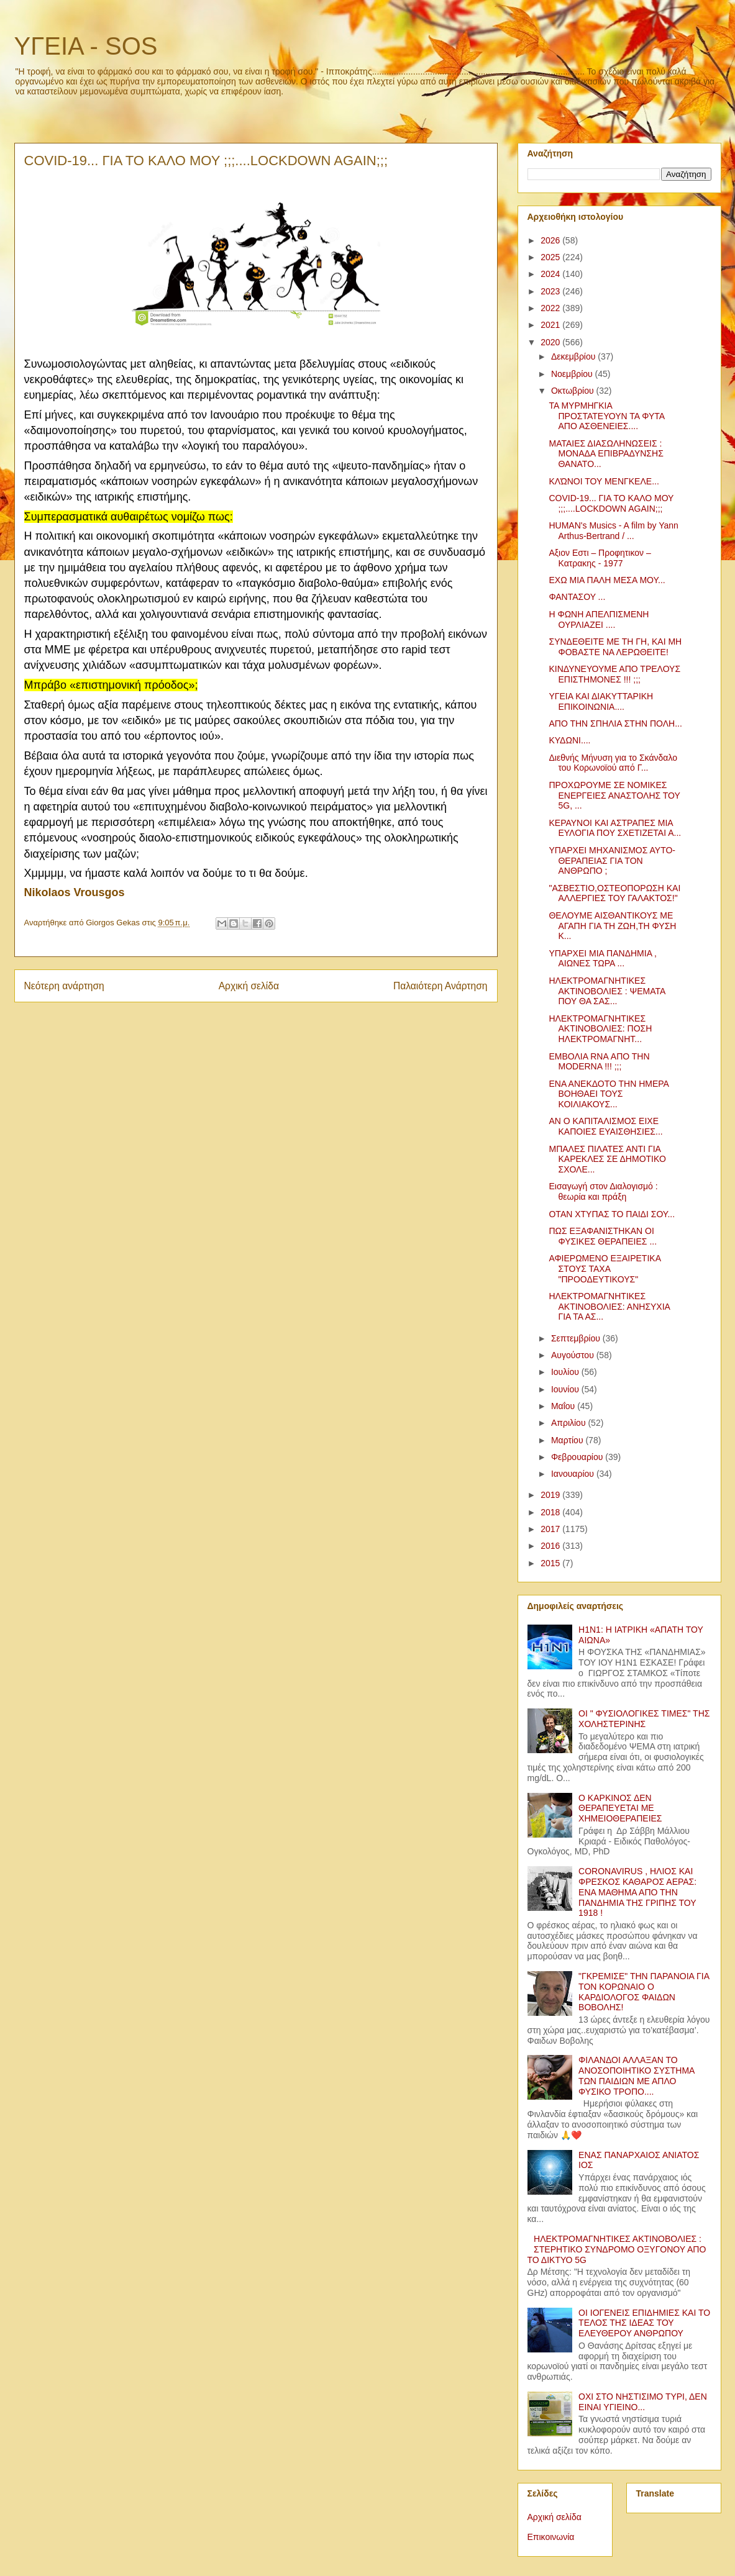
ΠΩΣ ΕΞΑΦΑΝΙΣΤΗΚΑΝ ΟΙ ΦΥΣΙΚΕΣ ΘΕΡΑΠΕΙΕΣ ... (603, 1236)
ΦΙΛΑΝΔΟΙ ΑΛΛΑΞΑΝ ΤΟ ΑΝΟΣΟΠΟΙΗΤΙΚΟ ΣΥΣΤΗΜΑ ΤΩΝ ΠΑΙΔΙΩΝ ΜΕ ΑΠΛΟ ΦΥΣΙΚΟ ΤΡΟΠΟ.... (636, 2075)
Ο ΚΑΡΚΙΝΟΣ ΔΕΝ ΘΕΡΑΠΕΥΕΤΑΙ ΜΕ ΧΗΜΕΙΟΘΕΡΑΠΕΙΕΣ (620, 1808)
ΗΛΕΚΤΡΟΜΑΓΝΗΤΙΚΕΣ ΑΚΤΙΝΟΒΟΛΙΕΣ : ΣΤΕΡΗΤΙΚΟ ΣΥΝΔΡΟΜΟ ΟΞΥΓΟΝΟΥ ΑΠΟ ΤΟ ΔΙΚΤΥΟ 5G (616, 2249)
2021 (551, 325)
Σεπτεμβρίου (577, 1338)
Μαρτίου (568, 1440)
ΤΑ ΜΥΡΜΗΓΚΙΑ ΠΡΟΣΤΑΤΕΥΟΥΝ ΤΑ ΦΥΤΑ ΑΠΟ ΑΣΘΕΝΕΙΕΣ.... (606, 416)
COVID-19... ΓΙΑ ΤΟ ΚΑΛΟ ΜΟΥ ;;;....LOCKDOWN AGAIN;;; (611, 503)
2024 (551, 274)
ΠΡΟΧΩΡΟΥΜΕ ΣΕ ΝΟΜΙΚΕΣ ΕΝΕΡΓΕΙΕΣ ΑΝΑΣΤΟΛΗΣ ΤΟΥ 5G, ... (614, 795)
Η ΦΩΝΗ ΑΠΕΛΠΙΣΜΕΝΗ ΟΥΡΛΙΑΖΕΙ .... (599, 619)
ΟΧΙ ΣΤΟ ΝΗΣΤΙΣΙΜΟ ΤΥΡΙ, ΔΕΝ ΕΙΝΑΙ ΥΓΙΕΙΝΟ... (642, 2402)
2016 (551, 1546)
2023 (551, 291)
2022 (551, 308)
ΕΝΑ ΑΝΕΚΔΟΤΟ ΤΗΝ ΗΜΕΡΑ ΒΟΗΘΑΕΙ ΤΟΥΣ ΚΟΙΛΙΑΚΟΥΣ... (609, 1094)
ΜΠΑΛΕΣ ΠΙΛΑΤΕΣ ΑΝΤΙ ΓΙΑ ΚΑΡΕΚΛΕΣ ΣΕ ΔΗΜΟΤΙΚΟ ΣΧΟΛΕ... (607, 1159)
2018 (551, 1512)
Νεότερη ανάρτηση (64, 986)
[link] (74, 893)
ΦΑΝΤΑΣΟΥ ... (577, 597)
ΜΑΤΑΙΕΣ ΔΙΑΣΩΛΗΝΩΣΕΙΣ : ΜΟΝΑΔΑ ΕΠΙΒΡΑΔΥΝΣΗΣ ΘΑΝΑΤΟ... (606, 453)
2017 (551, 1529)
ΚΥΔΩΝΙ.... (569, 740)
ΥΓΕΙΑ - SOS (86, 46)
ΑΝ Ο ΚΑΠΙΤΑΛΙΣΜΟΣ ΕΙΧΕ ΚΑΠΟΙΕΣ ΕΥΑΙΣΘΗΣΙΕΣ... (605, 1126)
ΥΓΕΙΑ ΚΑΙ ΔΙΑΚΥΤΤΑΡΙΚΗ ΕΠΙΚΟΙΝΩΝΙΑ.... (601, 701)
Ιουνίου (566, 1389)
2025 (551, 257)
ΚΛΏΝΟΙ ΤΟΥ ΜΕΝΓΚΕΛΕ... (604, 481)
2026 (551, 240)
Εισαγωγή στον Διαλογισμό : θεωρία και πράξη (603, 1191)
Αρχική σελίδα (249, 986)
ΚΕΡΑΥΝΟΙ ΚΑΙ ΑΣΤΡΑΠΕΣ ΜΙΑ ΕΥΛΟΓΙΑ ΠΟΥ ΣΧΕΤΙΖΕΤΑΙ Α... (615, 828)
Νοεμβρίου (573, 374)
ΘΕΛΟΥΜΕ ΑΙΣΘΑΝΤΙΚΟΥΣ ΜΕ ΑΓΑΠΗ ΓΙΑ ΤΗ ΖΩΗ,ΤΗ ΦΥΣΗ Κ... (612, 925)
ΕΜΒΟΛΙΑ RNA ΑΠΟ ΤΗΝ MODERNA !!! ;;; (599, 1061)
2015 (551, 1563)
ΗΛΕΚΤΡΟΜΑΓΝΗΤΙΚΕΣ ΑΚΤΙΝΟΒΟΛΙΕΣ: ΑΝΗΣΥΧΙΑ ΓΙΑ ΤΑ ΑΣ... (609, 1306)
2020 (551, 342)
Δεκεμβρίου (574, 356)
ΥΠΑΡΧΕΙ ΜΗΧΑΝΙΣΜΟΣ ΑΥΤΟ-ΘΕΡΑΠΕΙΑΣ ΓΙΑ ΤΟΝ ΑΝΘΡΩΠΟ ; (612, 860)
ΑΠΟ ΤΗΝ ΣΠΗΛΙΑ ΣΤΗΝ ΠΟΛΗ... (615, 723)
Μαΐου (564, 1406)
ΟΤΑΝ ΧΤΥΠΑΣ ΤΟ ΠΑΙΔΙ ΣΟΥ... (612, 1214)
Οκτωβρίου (573, 391)
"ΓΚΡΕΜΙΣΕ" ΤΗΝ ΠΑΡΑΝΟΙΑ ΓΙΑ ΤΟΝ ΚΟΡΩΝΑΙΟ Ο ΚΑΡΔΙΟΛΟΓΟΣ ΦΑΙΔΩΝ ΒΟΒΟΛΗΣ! (643, 1991)
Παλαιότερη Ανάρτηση (440, 986)
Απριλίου (569, 1423)
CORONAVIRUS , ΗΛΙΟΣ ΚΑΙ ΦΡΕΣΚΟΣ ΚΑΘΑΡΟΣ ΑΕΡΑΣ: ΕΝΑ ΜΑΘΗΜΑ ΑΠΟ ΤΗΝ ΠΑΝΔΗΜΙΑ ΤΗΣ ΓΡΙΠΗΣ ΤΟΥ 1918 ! (637, 1892)
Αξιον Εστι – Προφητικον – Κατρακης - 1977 (600, 558)
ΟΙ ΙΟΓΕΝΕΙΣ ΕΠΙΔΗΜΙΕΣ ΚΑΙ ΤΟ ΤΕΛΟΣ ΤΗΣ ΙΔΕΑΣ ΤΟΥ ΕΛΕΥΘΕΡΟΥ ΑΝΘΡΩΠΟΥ (644, 2323)
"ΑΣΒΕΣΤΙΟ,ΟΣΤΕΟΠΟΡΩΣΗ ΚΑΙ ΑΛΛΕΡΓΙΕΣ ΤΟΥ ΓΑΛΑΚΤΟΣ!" (614, 893)
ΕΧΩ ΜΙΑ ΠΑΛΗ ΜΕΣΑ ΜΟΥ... (607, 580)
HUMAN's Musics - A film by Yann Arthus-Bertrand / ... (613, 530)
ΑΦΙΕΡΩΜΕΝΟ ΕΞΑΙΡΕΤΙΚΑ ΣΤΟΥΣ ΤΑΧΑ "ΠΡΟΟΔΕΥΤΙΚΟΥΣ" (604, 1268)
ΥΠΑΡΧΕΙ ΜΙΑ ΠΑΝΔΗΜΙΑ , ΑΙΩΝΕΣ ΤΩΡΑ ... (603, 958)
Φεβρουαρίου (578, 1457)
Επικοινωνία (551, 2537)
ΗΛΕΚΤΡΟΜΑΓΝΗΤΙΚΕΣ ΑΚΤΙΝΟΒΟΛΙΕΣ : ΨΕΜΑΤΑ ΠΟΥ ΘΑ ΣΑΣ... (607, 991)
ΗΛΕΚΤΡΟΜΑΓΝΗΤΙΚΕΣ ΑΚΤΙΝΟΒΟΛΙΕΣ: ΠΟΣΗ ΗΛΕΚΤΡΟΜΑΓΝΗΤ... (600, 1029)
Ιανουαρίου (573, 1474)
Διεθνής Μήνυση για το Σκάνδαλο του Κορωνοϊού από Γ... (613, 763)
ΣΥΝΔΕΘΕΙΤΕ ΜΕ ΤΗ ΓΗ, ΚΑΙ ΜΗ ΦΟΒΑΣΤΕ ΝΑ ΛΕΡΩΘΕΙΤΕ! (615, 647)
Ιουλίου (566, 1372)
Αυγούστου (573, 1355)
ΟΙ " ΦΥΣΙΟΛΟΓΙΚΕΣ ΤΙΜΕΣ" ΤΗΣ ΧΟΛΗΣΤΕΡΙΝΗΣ (644, 1718)
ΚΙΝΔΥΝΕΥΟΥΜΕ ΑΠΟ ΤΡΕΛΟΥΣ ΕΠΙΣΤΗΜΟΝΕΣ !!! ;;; (614, 674)
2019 (551, 1495)
